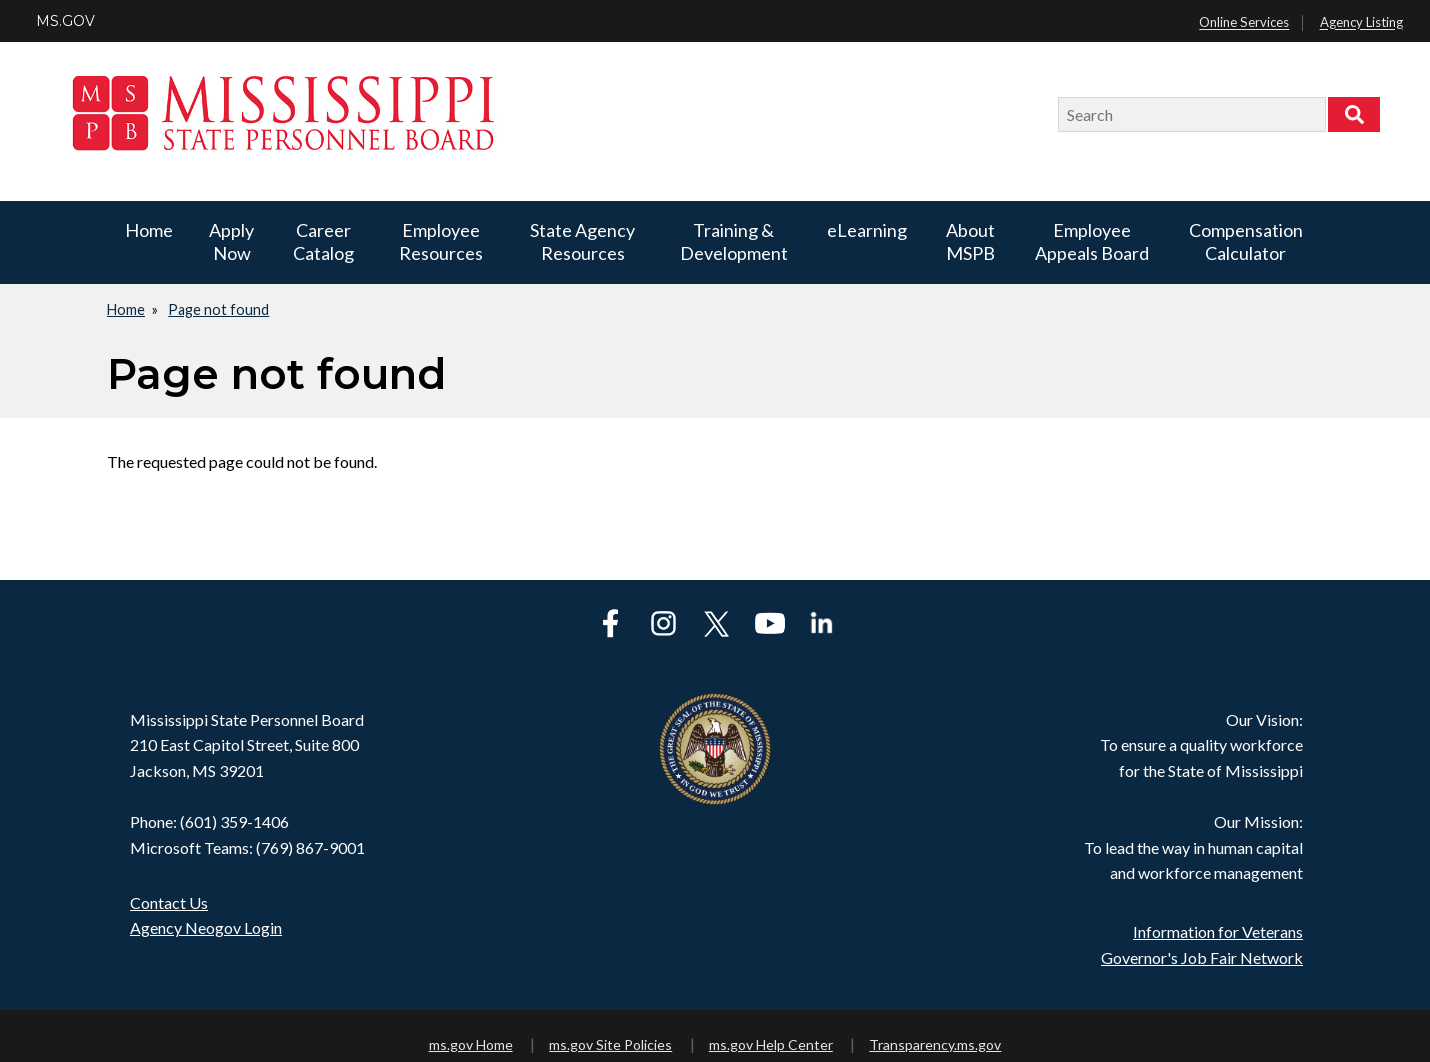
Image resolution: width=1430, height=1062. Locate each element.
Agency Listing (1361, 23)
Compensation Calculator (1246, 241)
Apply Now (231, 241)
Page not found (218, 309)
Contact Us (169, 902)
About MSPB (970, 241)
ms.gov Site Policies (610, 1044)
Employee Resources (441, 241)
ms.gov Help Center (771, 1044)
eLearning (867, 230)
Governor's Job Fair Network (1202, 957)
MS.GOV (65, 21)
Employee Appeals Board (1092, 241)
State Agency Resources (582, 241)
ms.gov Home (471, 1044)
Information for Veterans (1218, 931)
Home (149, 230)
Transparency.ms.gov (935, 1044)
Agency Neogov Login (206, 927)
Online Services (1244, 23)
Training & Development (734, 241)
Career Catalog (323, 241)
